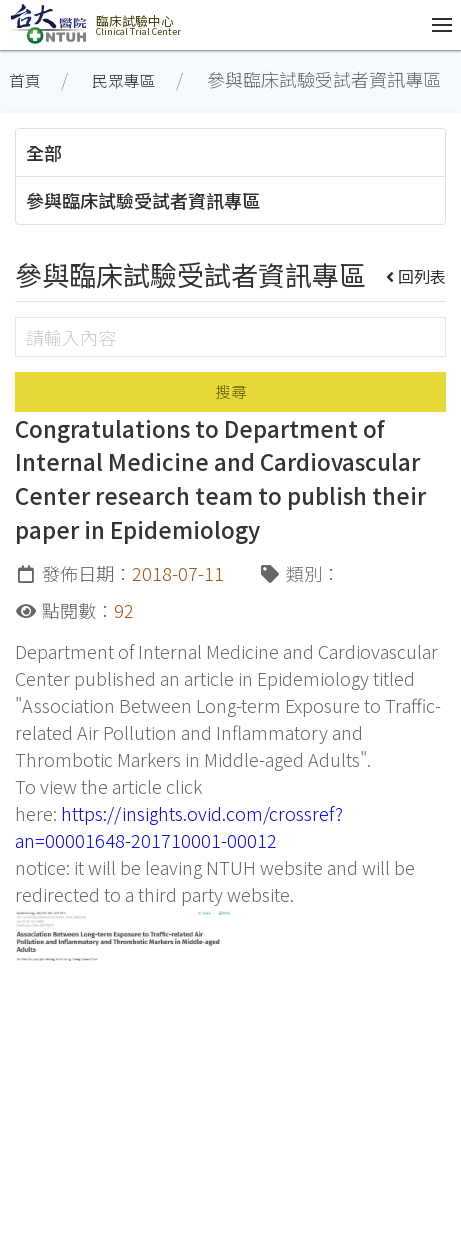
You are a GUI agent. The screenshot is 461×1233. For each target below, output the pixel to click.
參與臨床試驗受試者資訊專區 (143, 200)
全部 (44, 152)
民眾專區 (124, 80)
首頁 (25, 80)
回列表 (416, 276)
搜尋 (231, 391)
